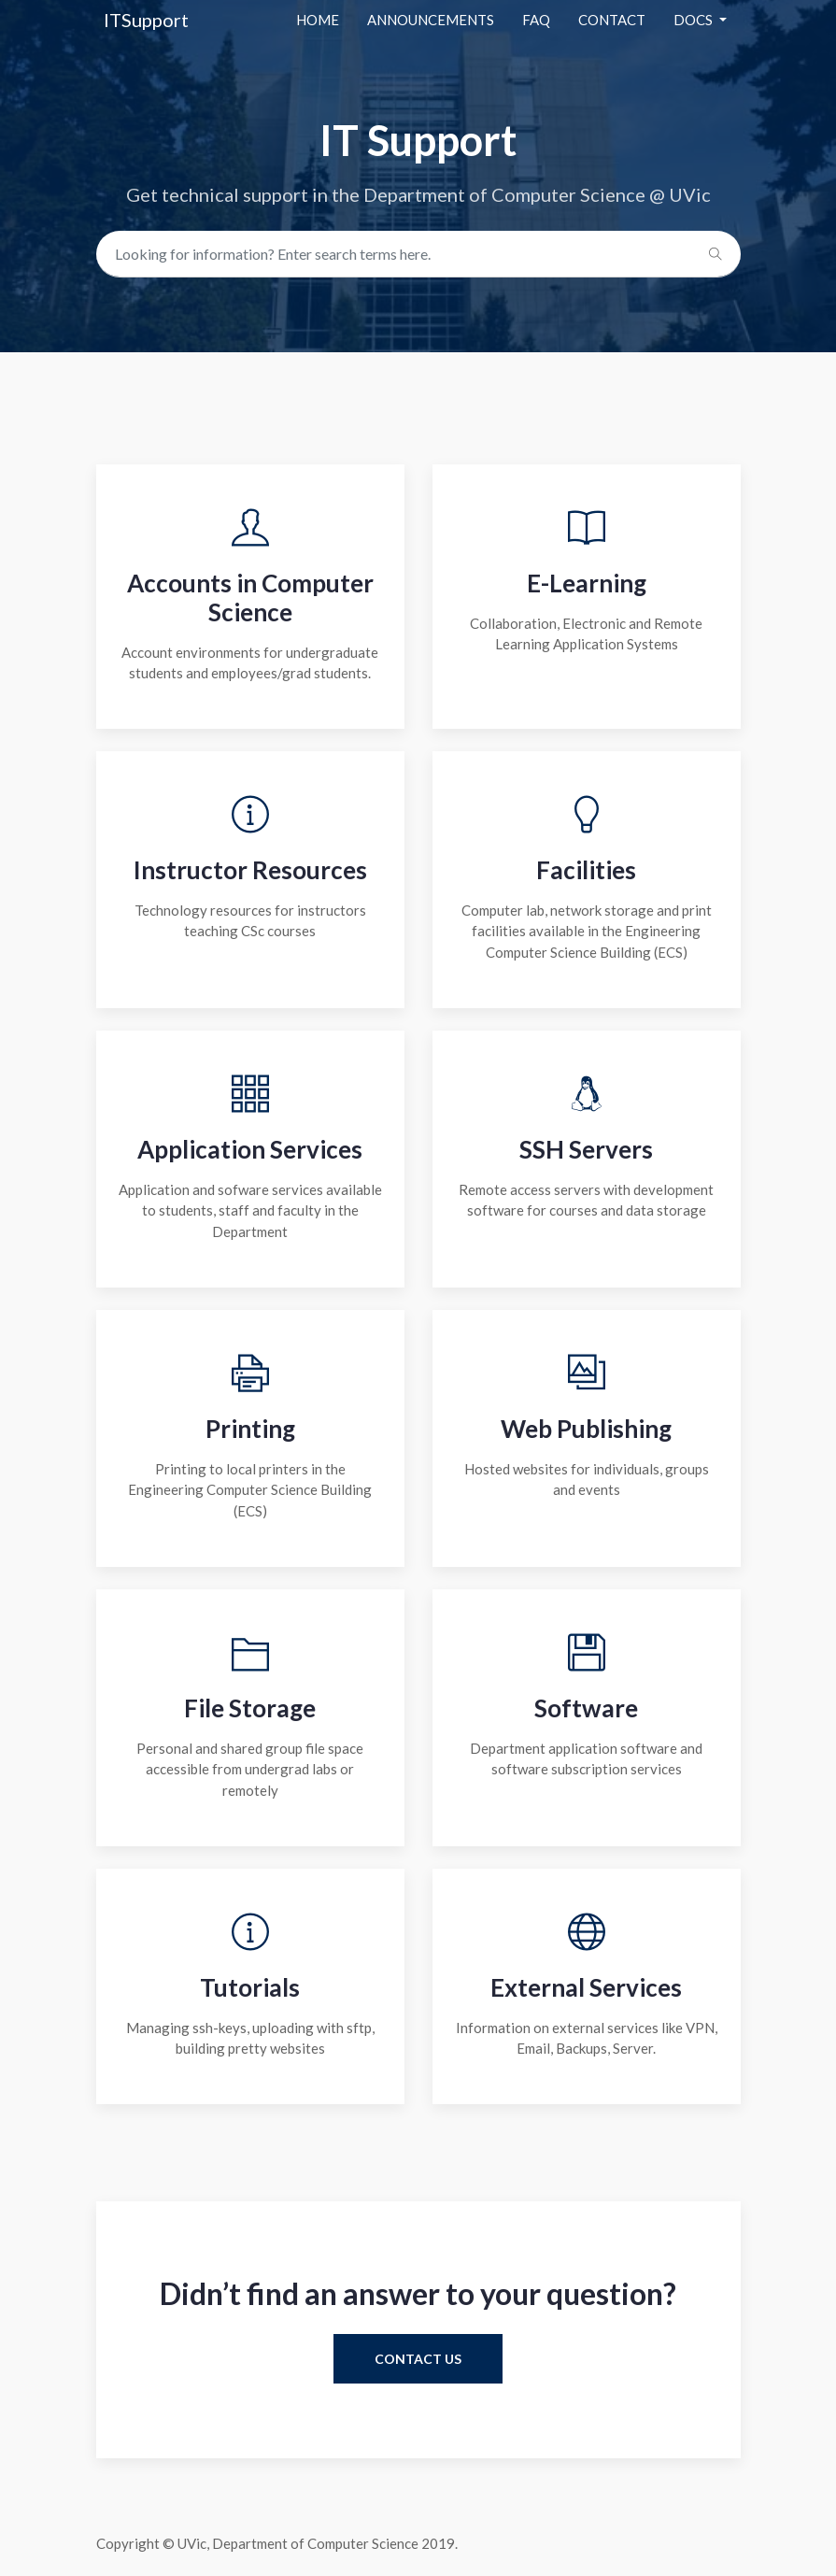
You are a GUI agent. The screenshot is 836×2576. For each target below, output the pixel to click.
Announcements (430, 19)
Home (317, 19)
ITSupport (146, 19)
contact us (418, 2359)
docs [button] (694, 19)
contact (611, 19)
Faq (536, 19)
